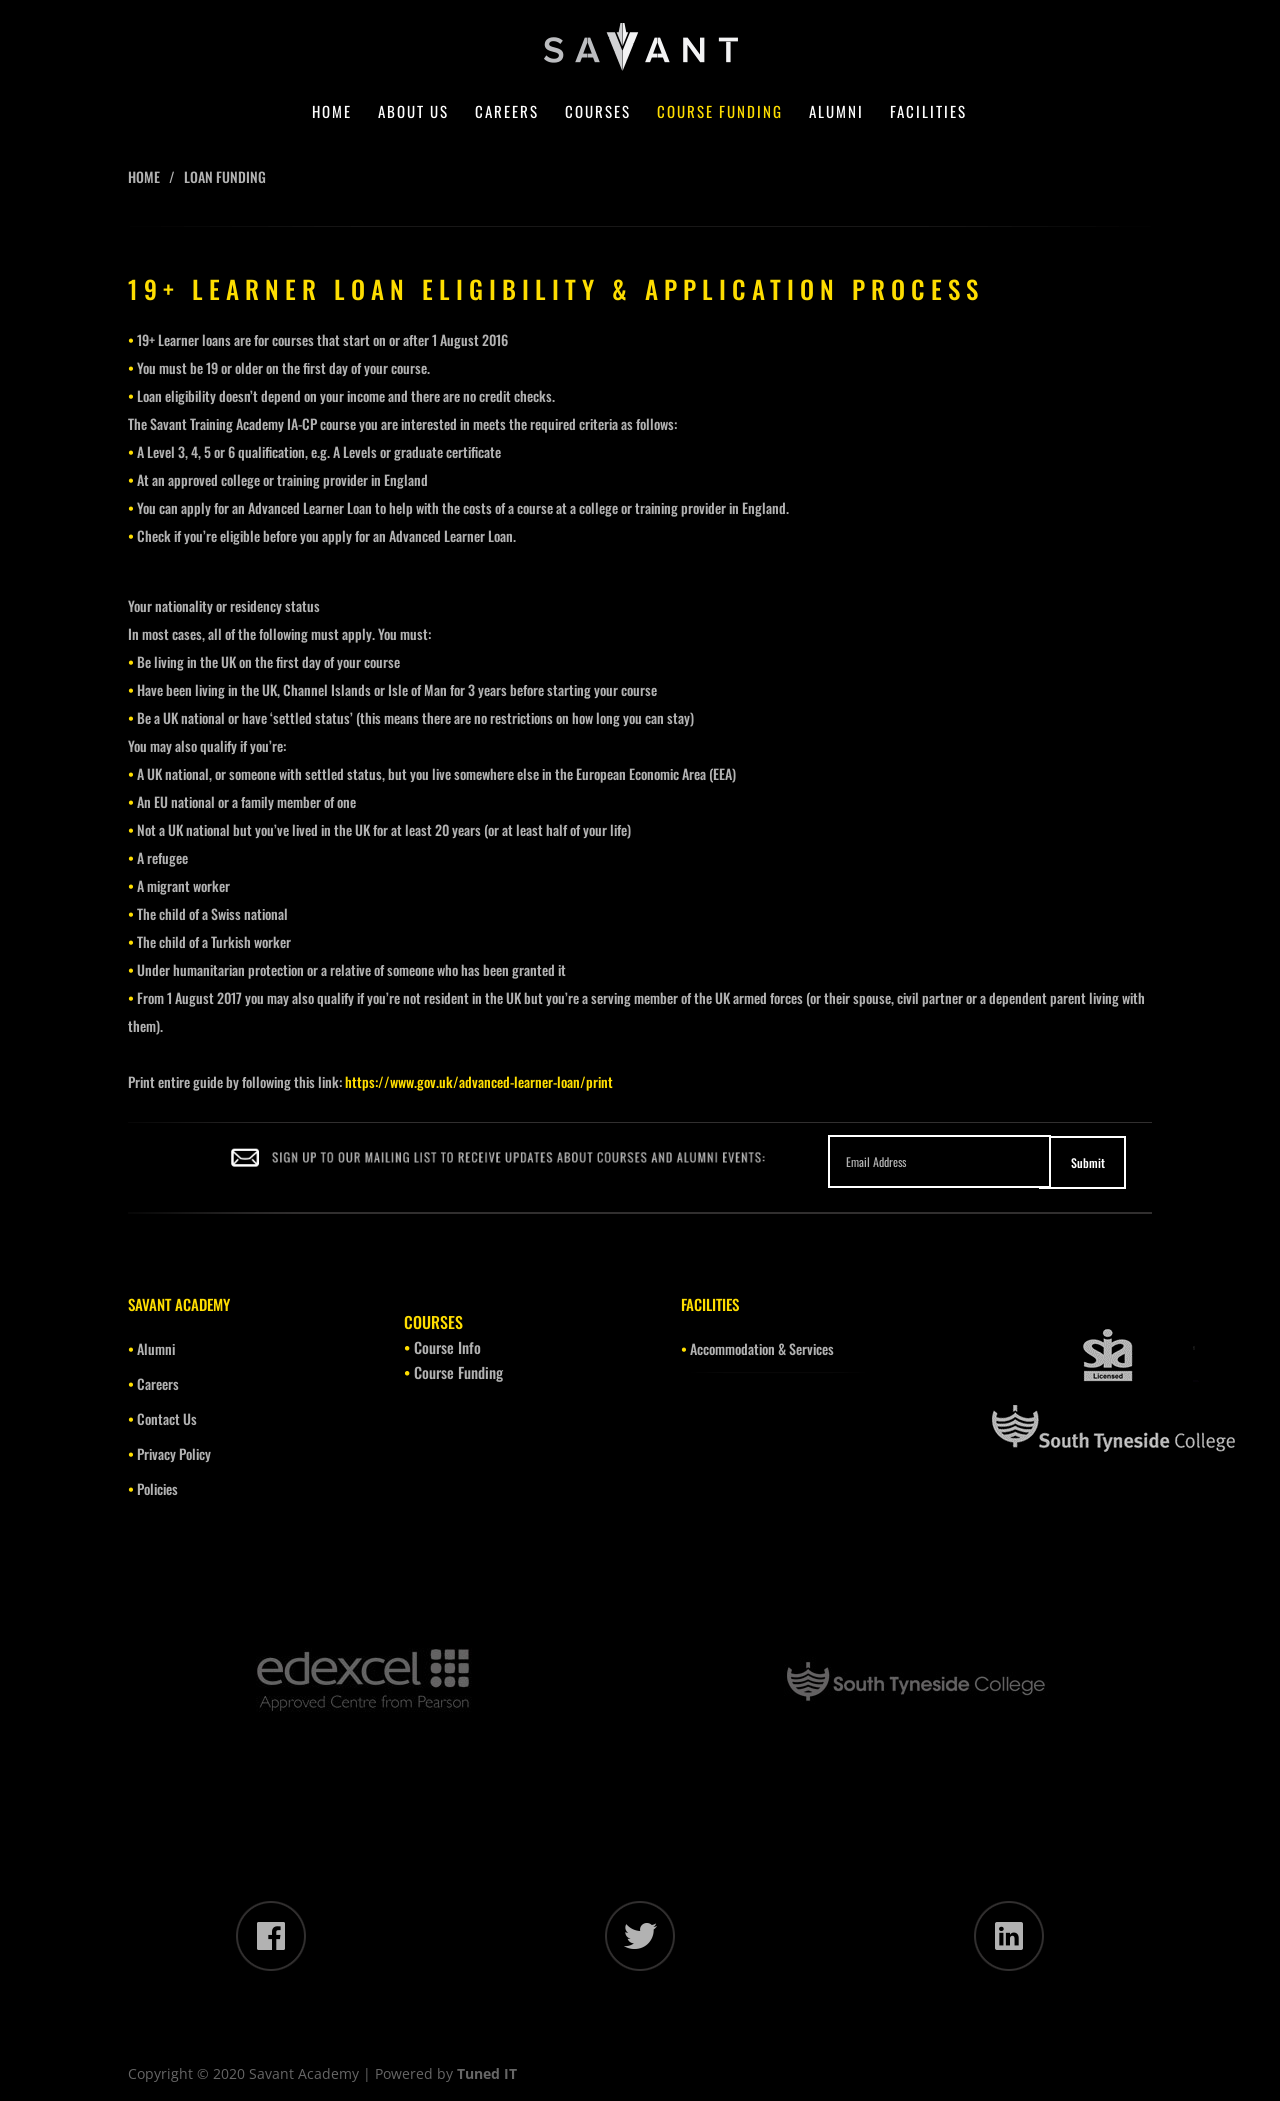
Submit (1088, 1162)
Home (332, 113)
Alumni (836, 113)
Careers (507, 113)
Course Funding (720, 113)
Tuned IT (487, 2073)
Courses (598, 113)
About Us (413, 113)
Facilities (928, 113)
